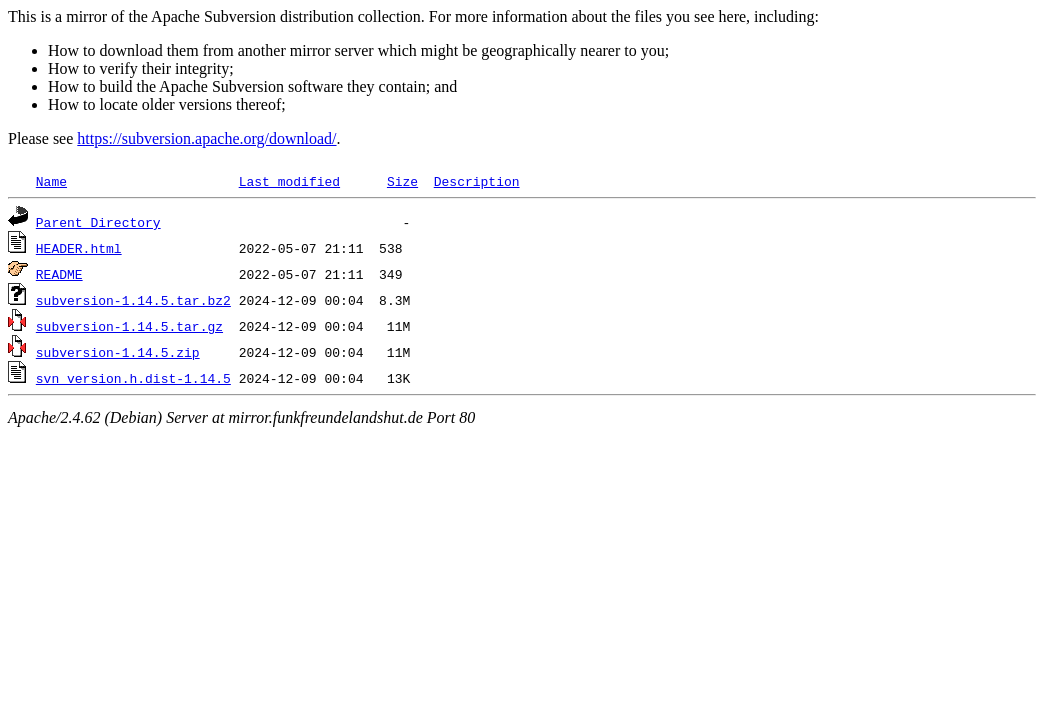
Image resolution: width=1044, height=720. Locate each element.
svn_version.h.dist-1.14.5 (133, 378)
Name (51, 181)
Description (477, 181)
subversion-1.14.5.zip (118, 352)
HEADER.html (79, 248)
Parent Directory (98, 222)
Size (402, 181)
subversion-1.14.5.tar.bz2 (133, 300)
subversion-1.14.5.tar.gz (129, 326)
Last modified (289, 181)
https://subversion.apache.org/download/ (206, 138)
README (59, 274)
